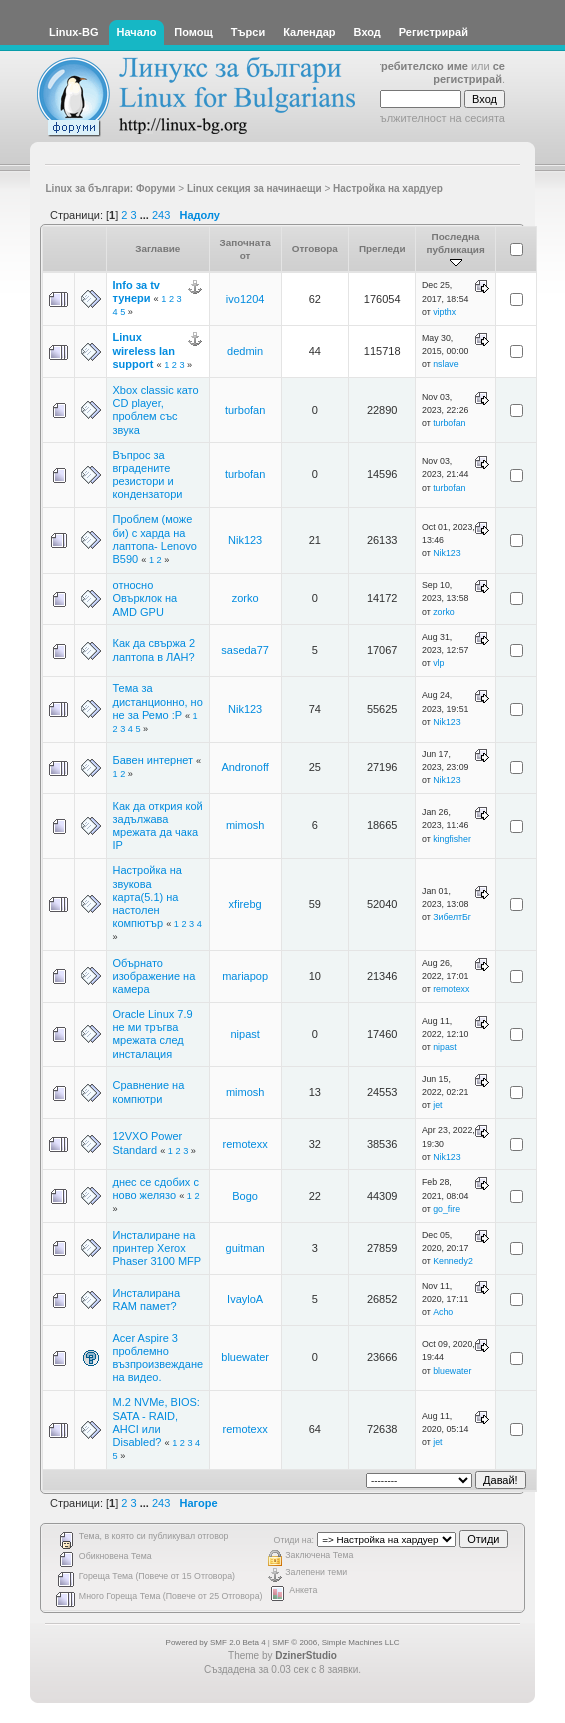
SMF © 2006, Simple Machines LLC (335, 1642)
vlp (438, 663)
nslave (445, 364)
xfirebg (245, 904)
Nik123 (245, 540)
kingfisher (452, 839)
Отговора (315, 248)
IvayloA (245, 1299)
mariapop (245, 976)
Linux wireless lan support (144, 350)
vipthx (444, 312)
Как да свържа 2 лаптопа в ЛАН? (154, 649)
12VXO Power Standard (148, 1142)
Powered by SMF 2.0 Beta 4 (216, 1642)
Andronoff (245, 767)
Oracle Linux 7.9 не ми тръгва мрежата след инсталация (153, 1034)
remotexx (451, 989)
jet (437, 1105)
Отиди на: (294, 1540)
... (146, 215)
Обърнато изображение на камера (154, 976)
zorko (245, 598)
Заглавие (157, 248)
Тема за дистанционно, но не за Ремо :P (158, 701)
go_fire (446, 1209)
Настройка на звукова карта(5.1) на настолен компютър (147, 896)
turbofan (245, 410)
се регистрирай (469, 72)
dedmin (245, 351)
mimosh (245, 825)
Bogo (245, 1196)
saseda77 (245, 650)
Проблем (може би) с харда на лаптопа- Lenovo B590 (155, 539)
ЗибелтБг (452, 917)
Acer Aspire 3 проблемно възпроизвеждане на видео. (158, 1358)
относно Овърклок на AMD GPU (145, 598)
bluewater (245, 1357)
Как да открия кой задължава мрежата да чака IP (158, 826)
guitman (245, 1248)
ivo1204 (245, 299)
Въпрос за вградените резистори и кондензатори (148, 475)
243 (161, 215)
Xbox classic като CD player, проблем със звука (156, 410)
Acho (443, 1312)
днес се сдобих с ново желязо (156, 1188)
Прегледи (382, 248)
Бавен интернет (155, 760)
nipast (244, 1034)
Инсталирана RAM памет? (147, 1299)
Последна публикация (455, 249)
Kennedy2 (453, 1261)
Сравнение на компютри (149, 1091)
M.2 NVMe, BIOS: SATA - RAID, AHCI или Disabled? (156, 1422)
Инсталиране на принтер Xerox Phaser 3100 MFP (157, 1248)
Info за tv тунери (137, 291)
